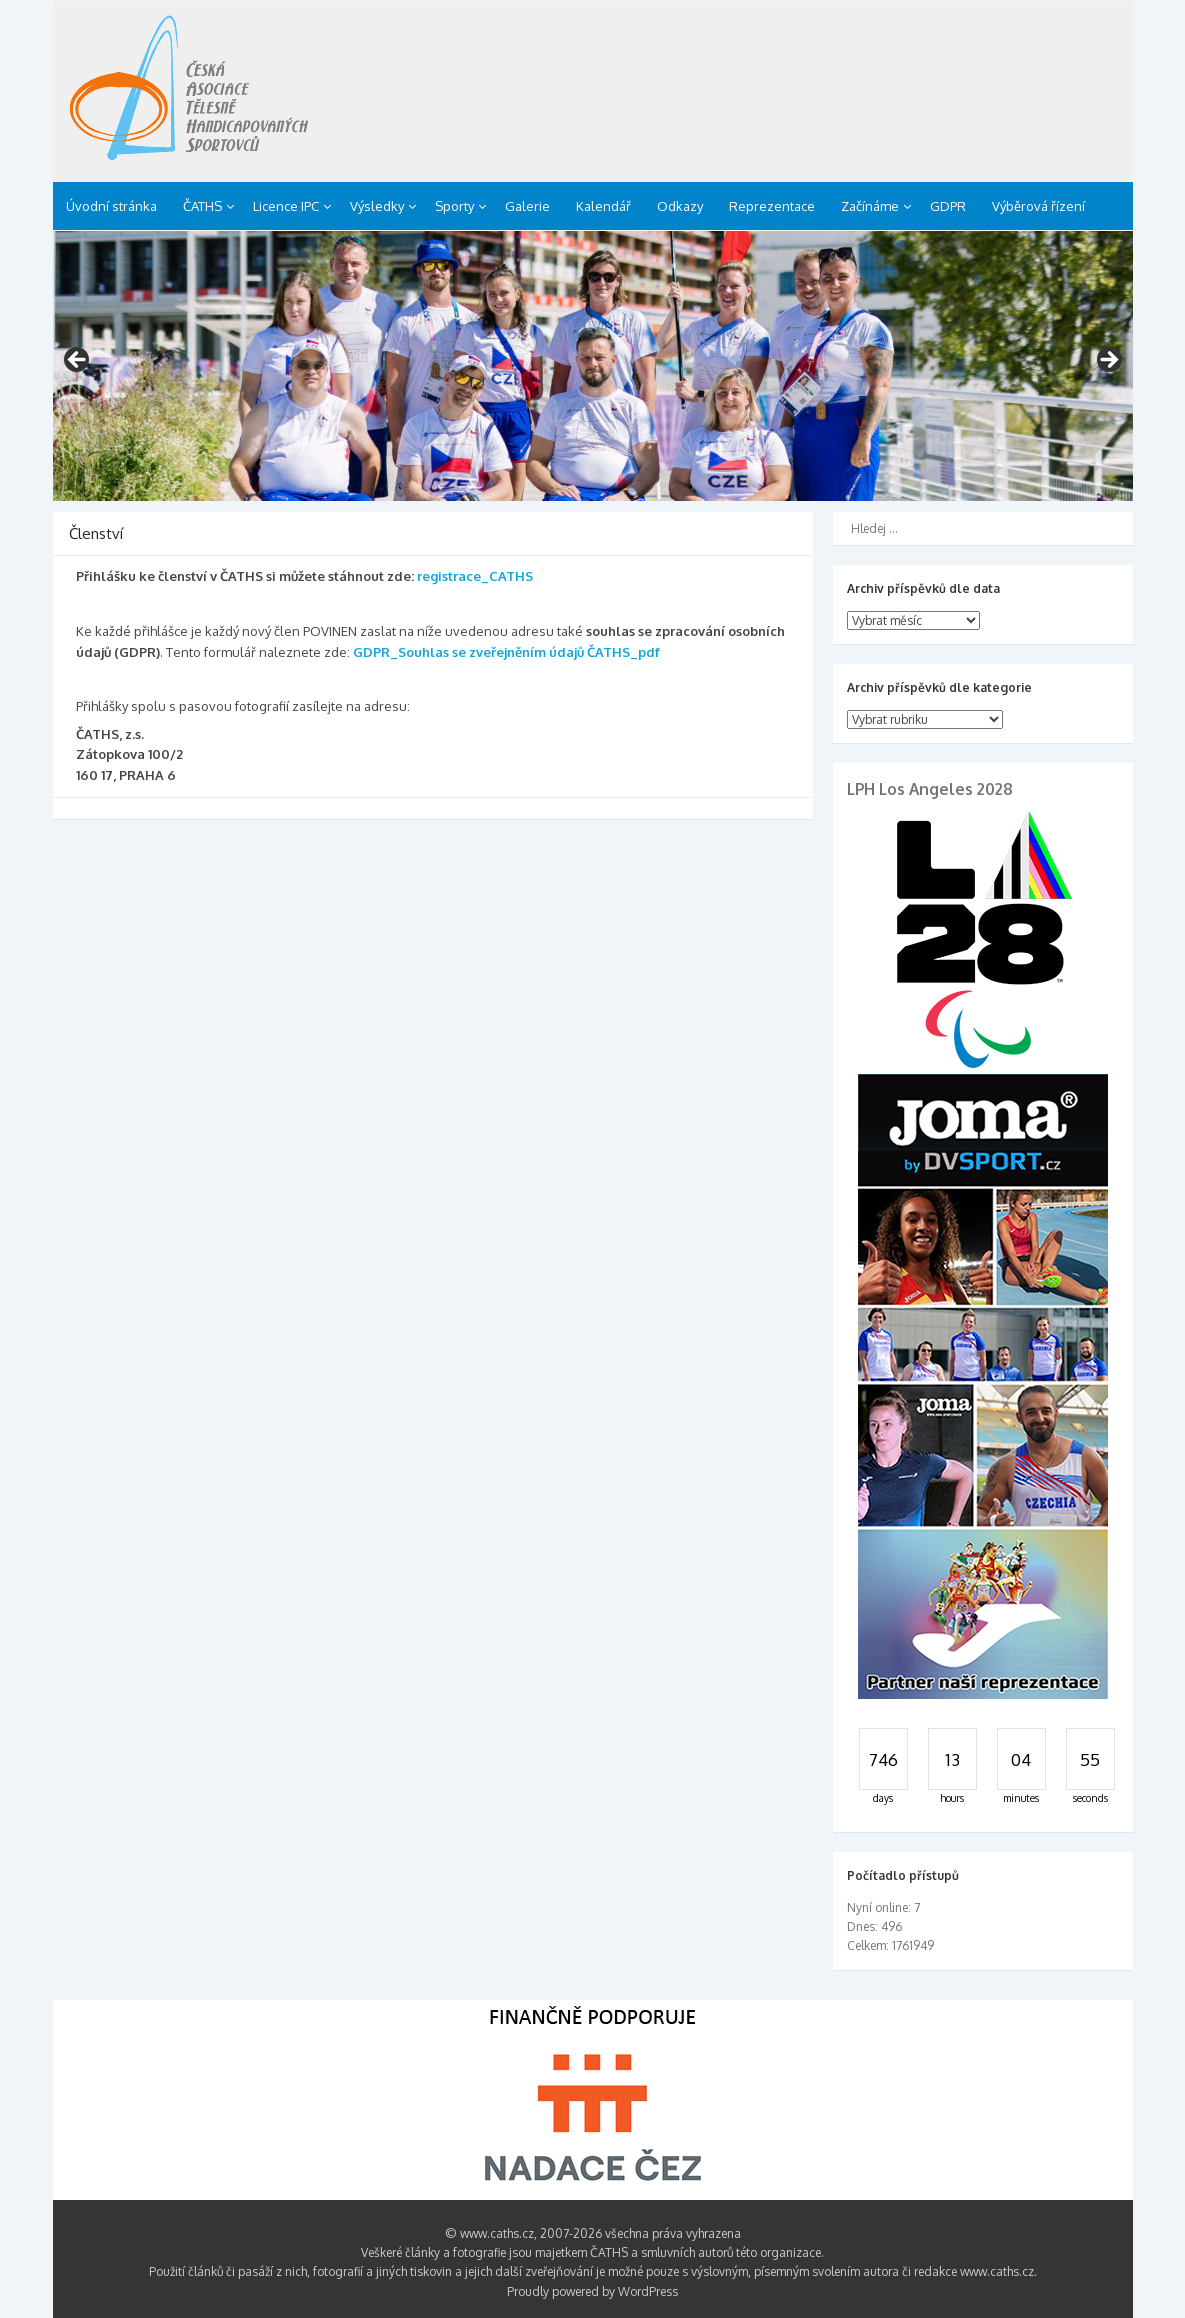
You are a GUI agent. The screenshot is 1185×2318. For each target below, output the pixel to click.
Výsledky (377, 206)
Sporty (454, 206)
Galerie (527, 206)
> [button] (1108, 361)
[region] (593, 366)
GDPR (948, 206)
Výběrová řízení (1038, 206)
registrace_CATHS (475, 576)
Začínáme (870, 206)
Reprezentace (772, 206)
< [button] (78, 361)
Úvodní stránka (111, 206)
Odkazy (680, 206)
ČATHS (202, 206)
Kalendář (603, 206)
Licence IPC (286, 206)
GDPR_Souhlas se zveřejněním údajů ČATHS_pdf (506, 652)
